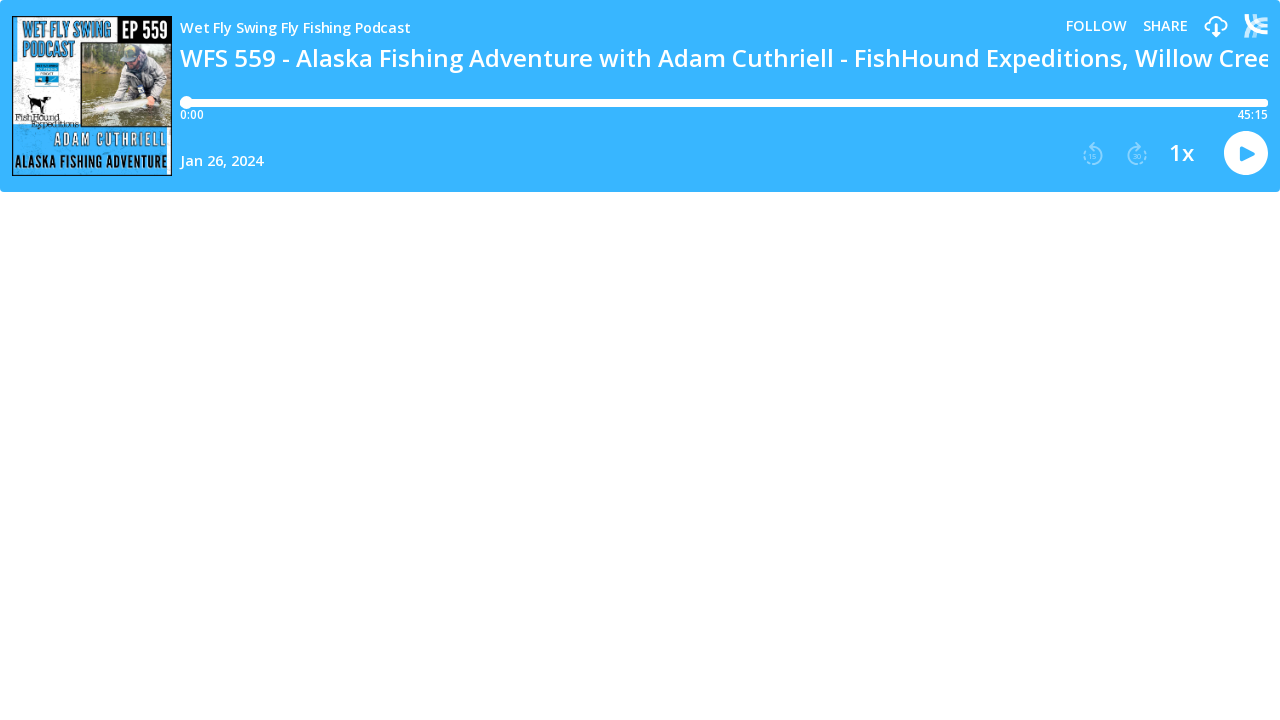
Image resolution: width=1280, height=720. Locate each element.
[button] (1216, 27)
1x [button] (1181, 153)
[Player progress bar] (724, 103)
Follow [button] (1096, 26)
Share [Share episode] (1165, 26)
